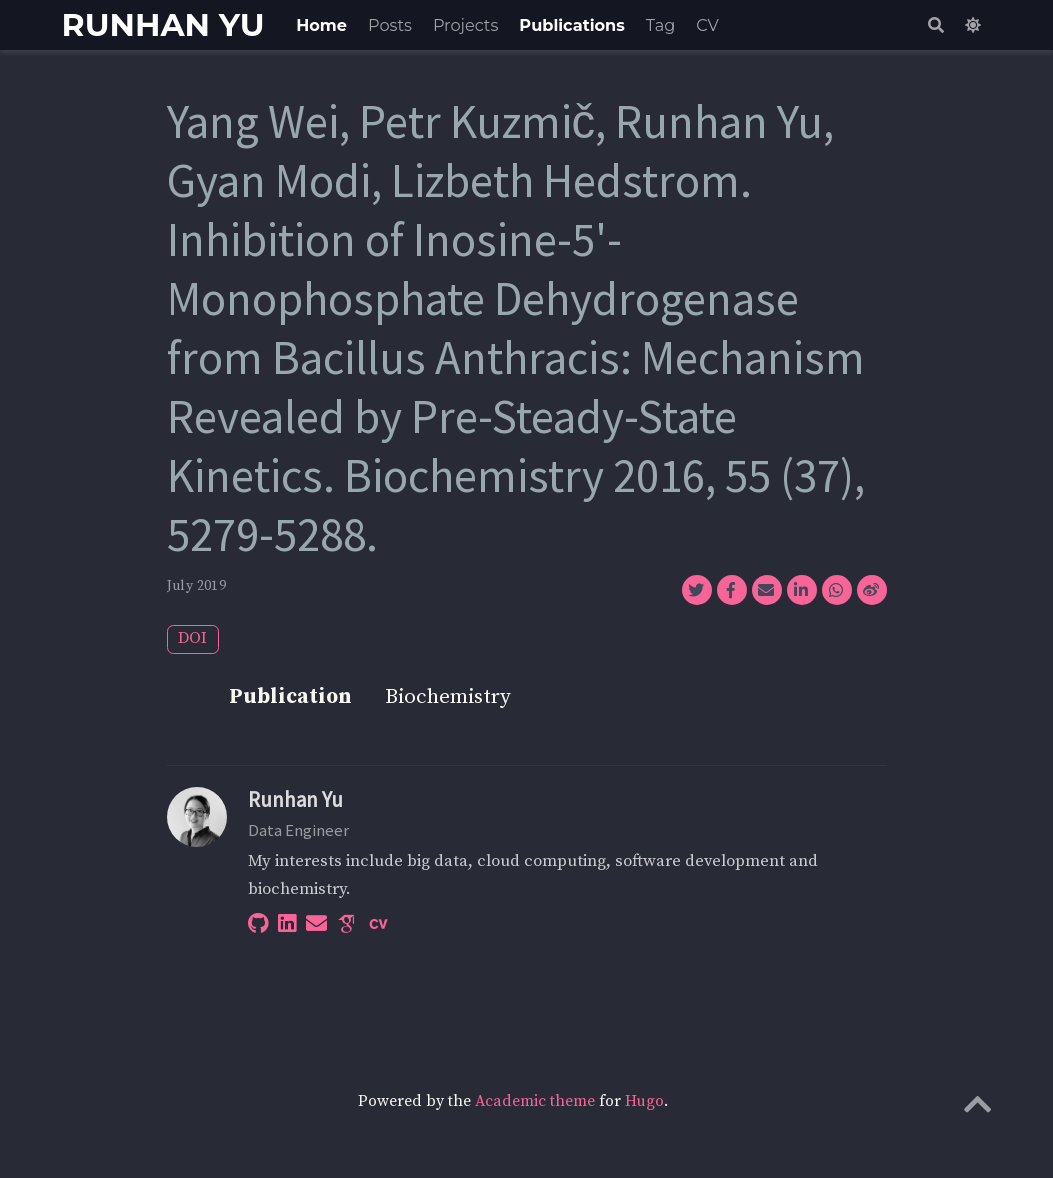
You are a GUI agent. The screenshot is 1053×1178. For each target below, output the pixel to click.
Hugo (644, 1101)
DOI (192, 638)
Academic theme (535, 1101)
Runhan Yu (295, 799)
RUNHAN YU (163, 25)
